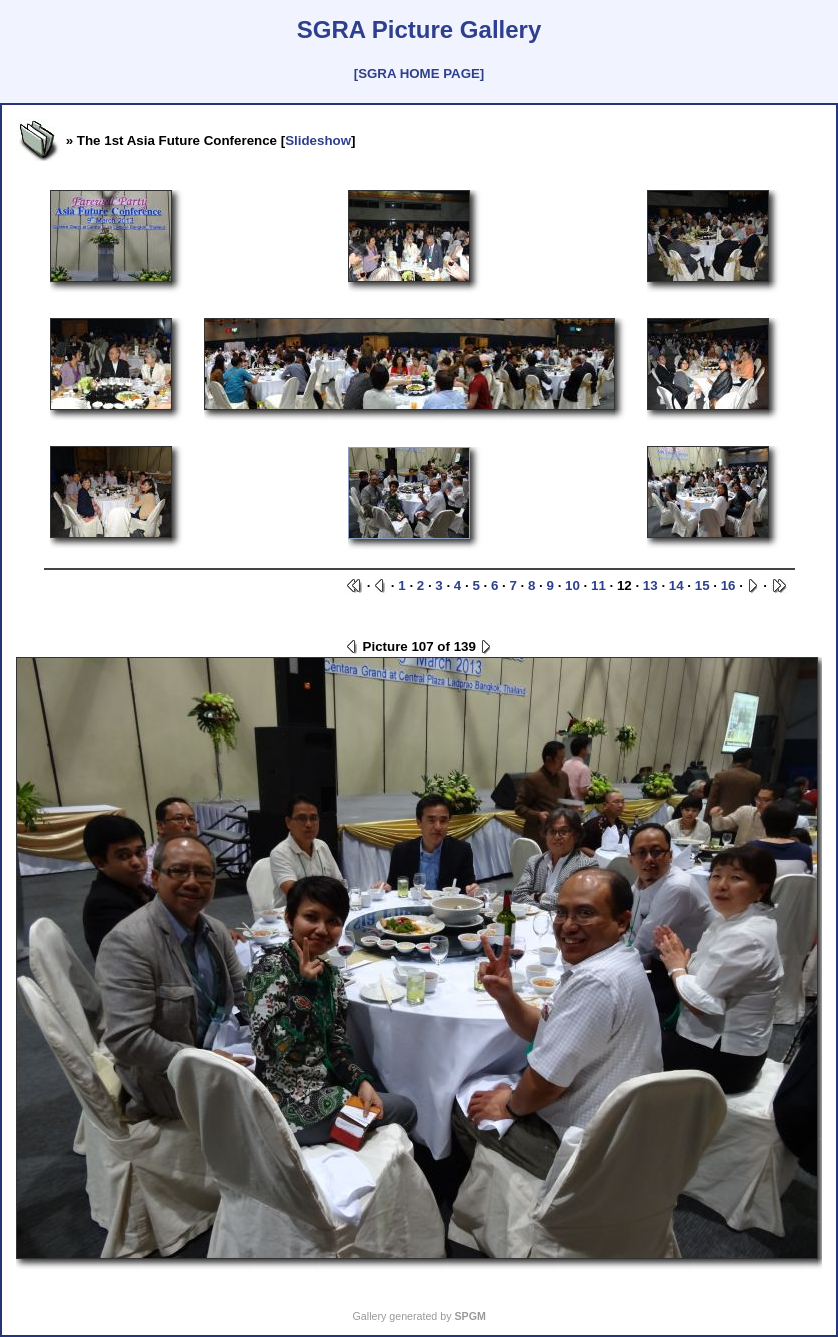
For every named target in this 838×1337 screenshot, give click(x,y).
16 (728, 585)
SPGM (469, 1316)
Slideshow (318, 140)
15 (702, 585)
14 (676, 585)
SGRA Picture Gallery (419, 29)
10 (572, 585)
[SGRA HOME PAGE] (419, 73)
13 (650, 585)
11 (598, 585)
